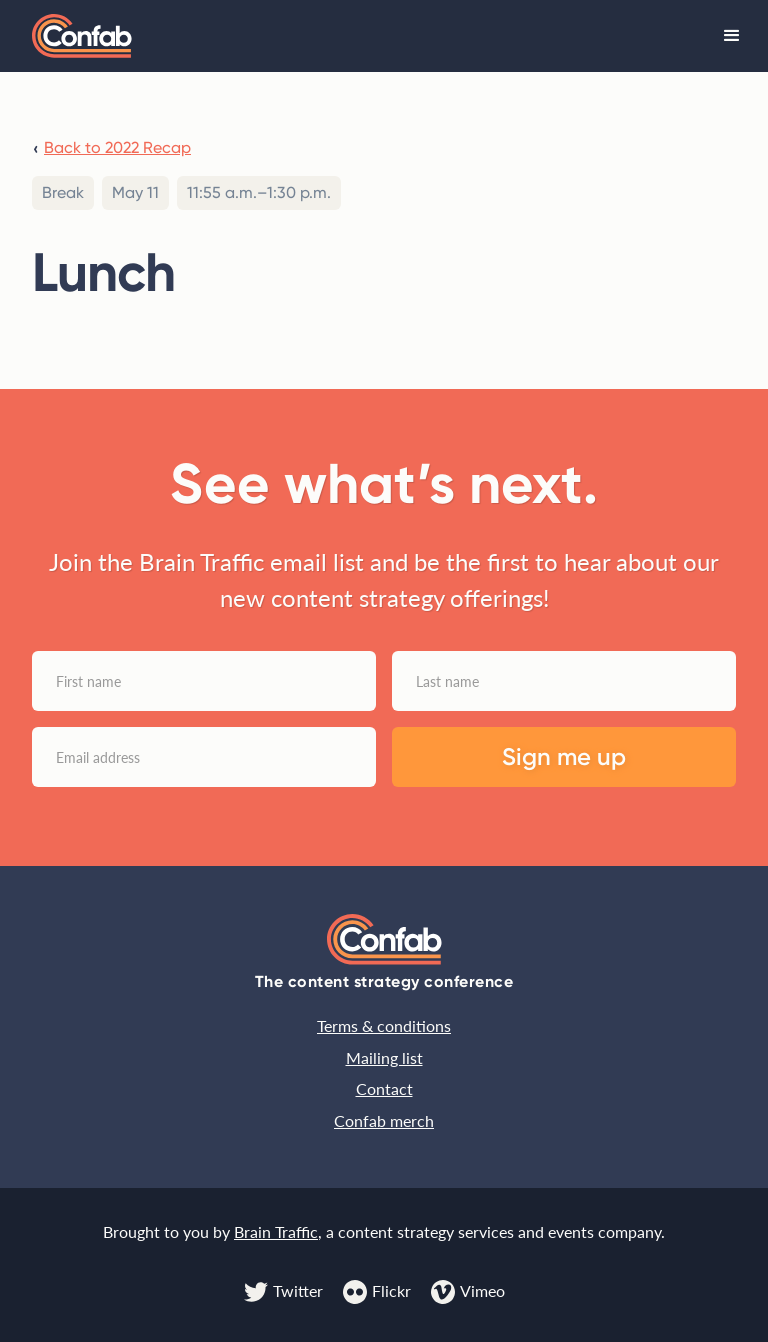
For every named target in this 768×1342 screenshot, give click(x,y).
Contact (384, 1088)
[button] (732, 36)
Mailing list (384, 1057)
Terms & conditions (384, 1025)
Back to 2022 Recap (117, 147)
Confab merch (384, 1120)
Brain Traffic (276, 1231)
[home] (82, 36)
